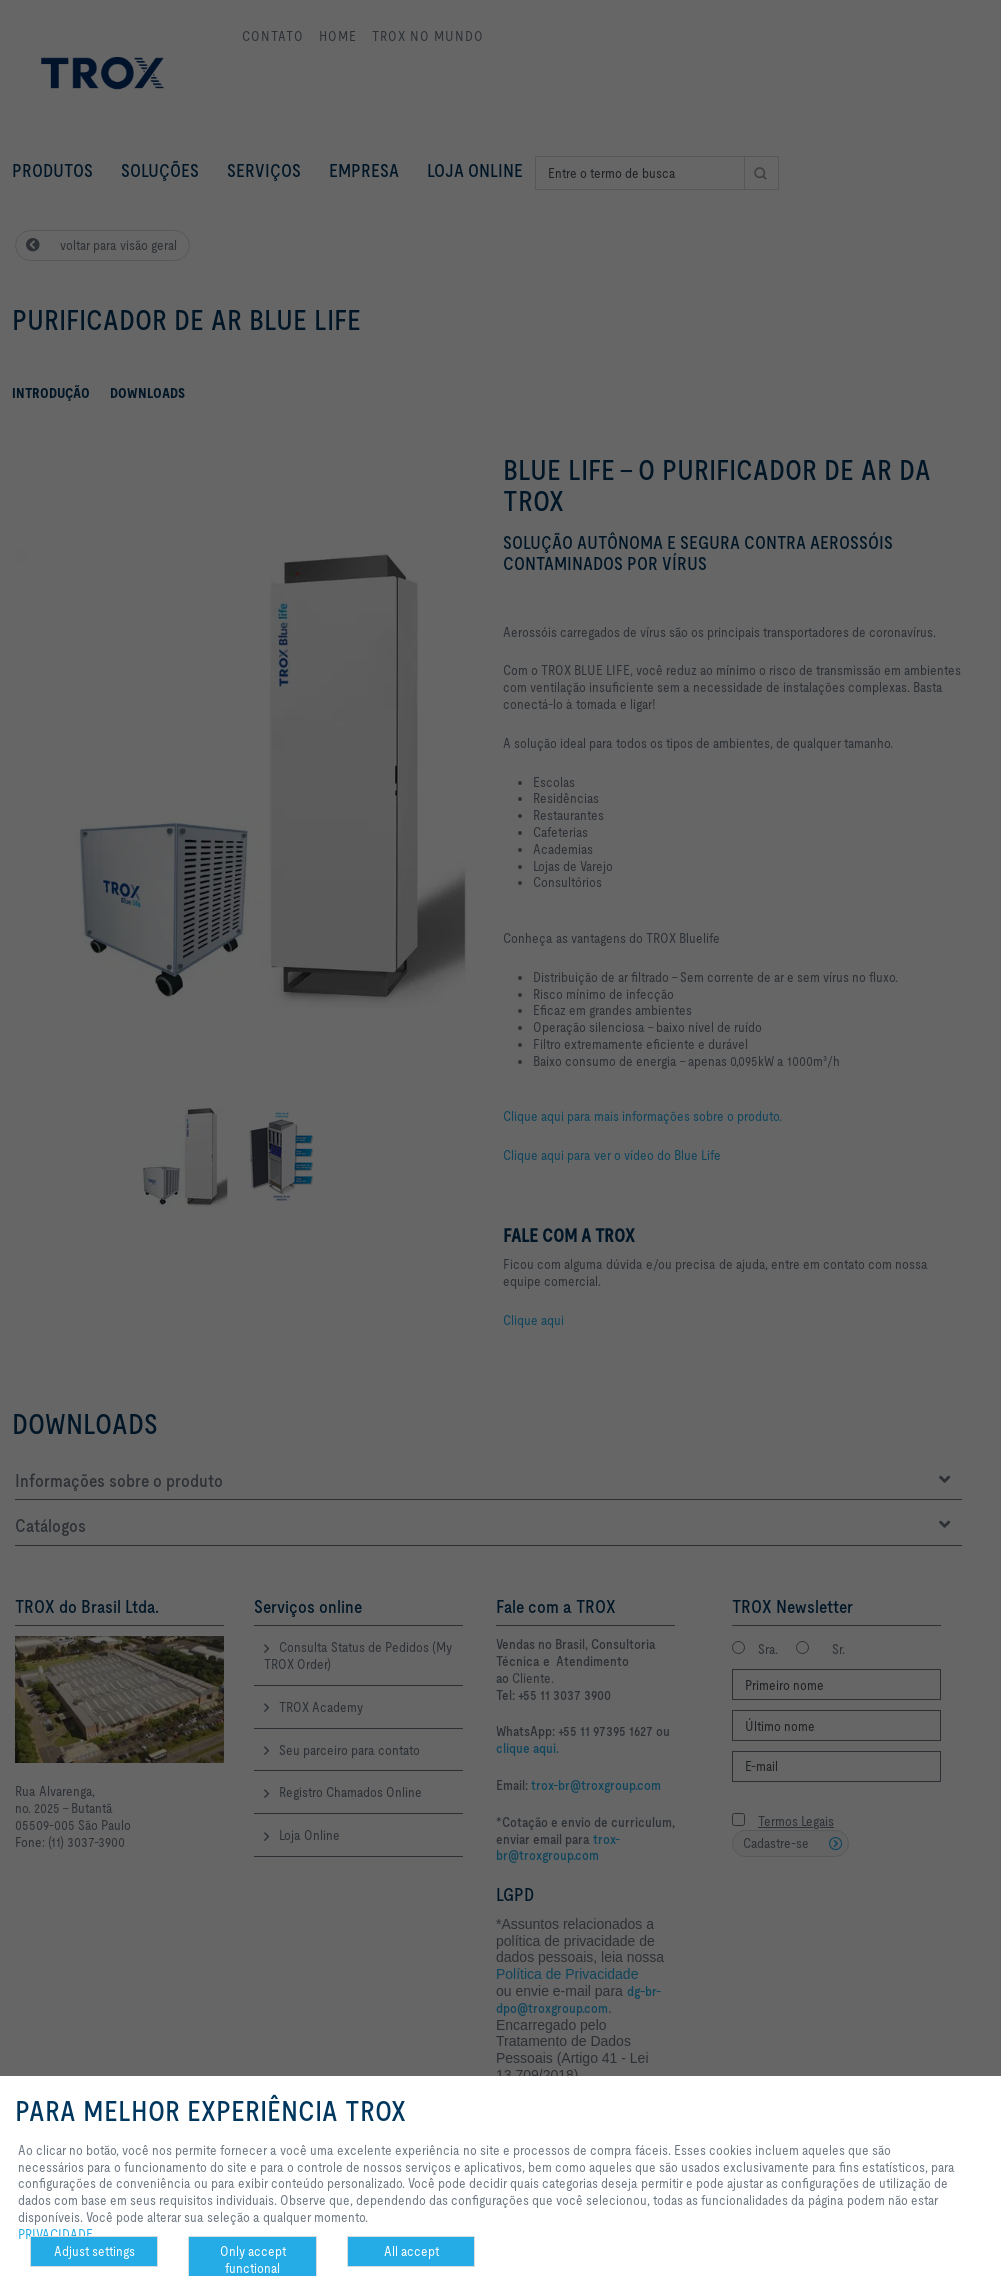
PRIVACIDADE (55, 2234)
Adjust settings (94, 2251)
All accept (411, 2251)
